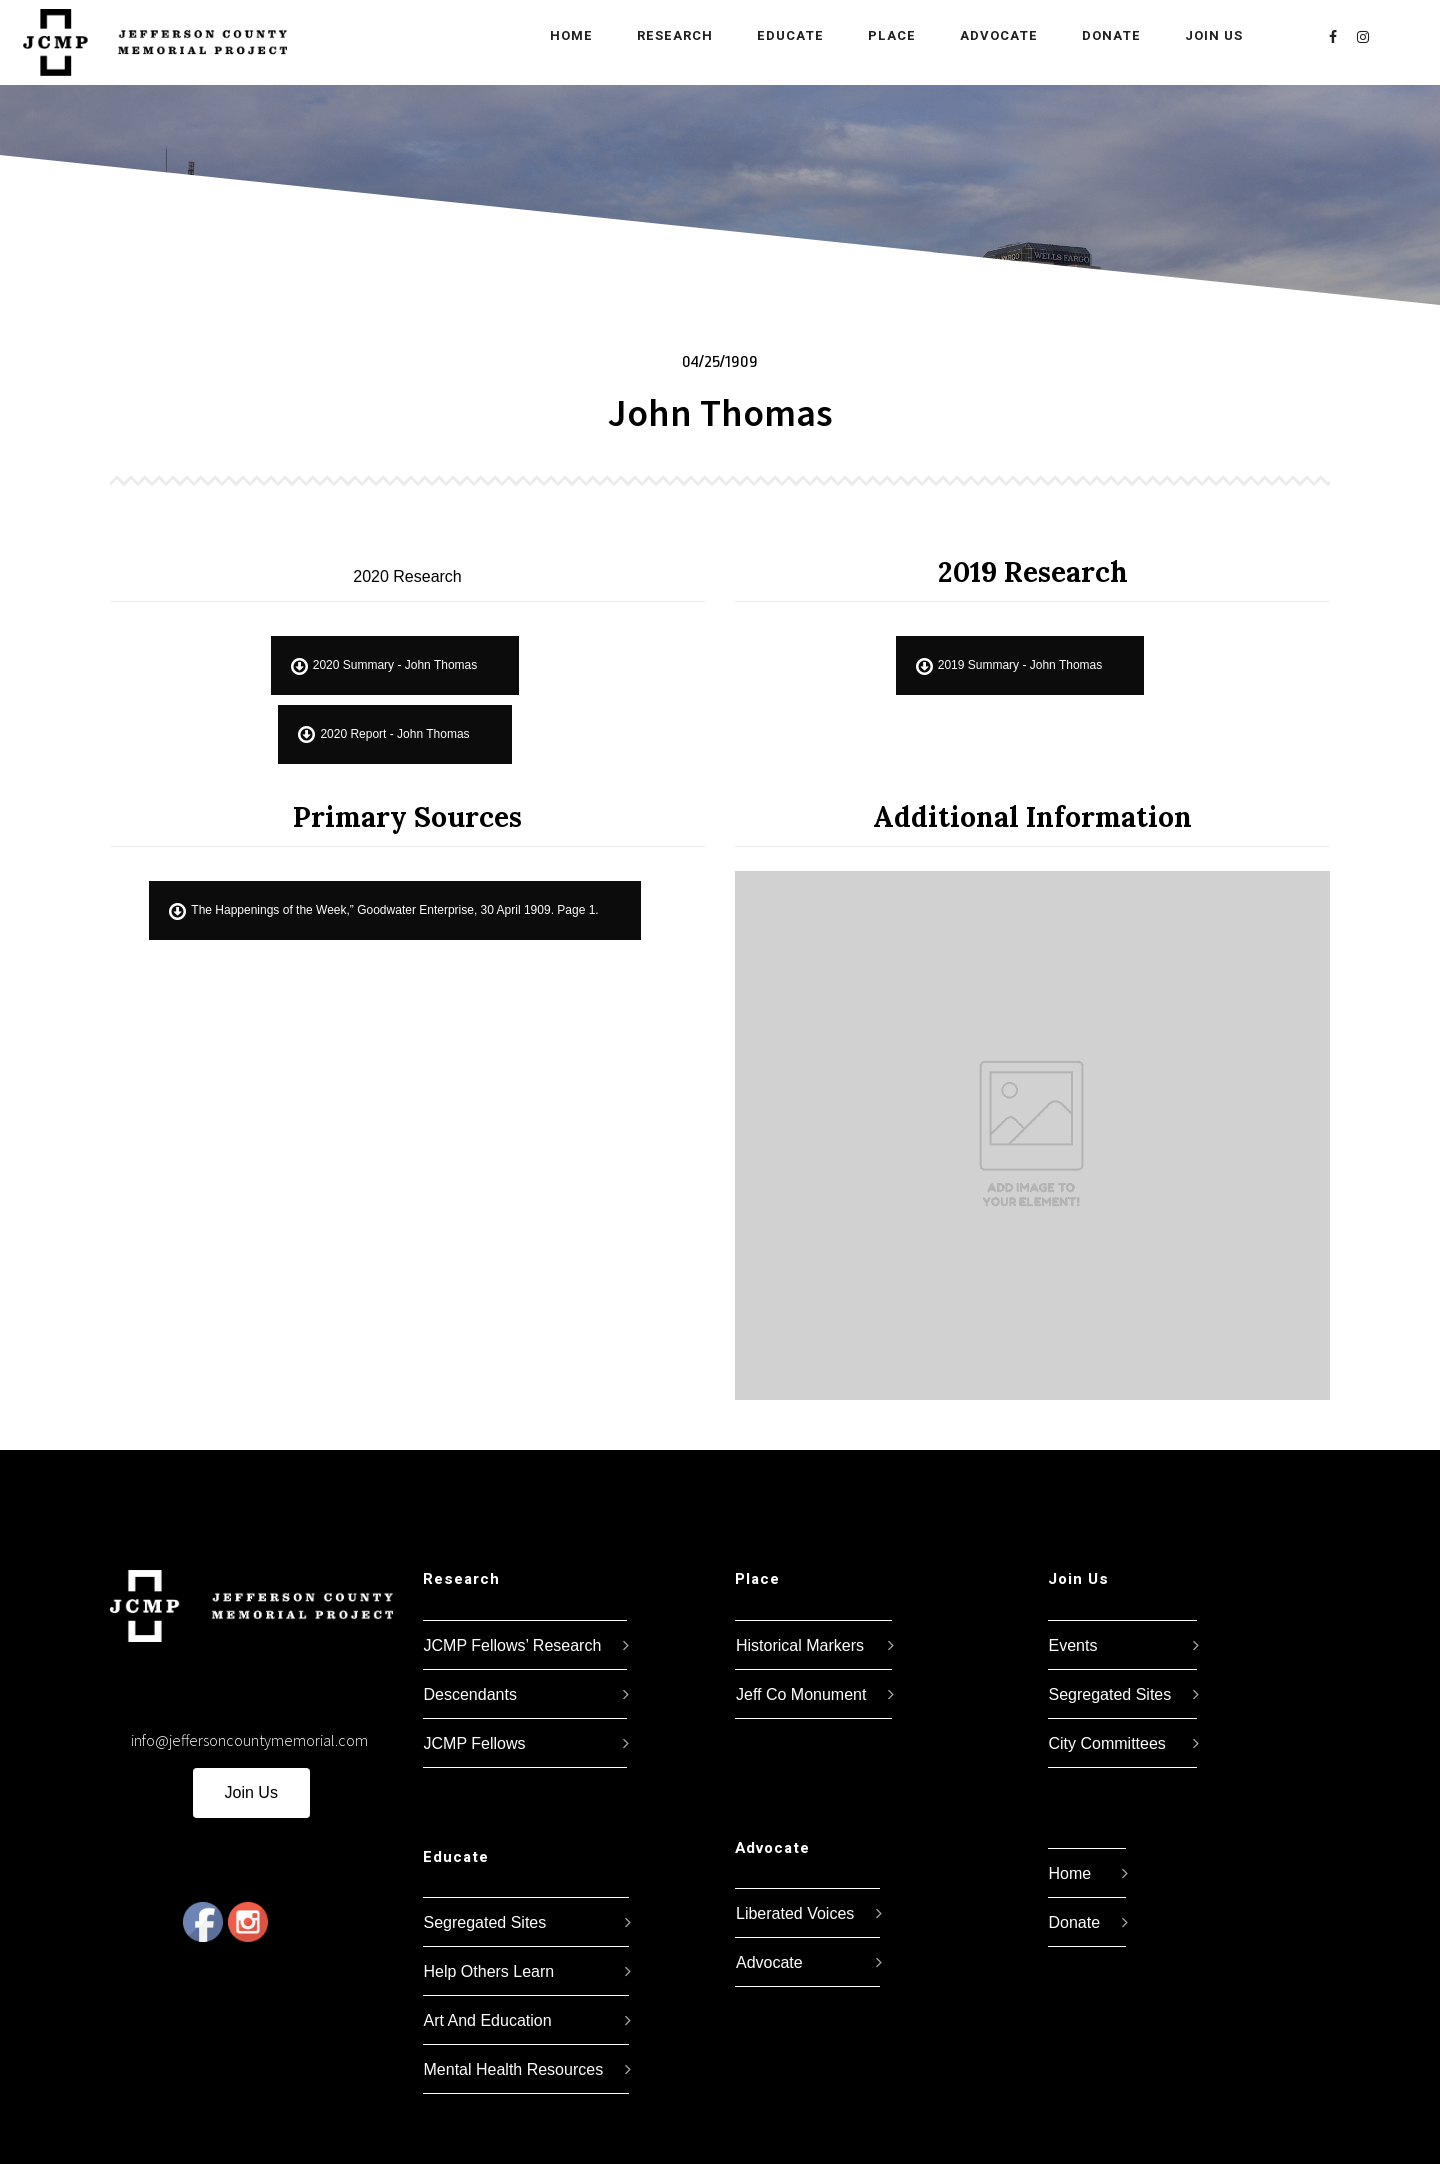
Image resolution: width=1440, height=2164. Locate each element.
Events (1073, 1645)
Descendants (470, 1694)
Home (563, 35)
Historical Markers (800, 1645)
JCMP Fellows (475, 1743)
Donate (1103, 35)
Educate (782, 35)
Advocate (991, 35)
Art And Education (488, 2020)
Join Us (1206, 35)
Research (667, 35)
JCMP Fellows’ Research (513, 1645)
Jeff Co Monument (801, 1694)
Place (884, 35)
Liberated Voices (795, 1913)
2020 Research (407, 576)
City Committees (1107, 1743)
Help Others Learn (489, 1971)
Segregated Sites (485, 1922)
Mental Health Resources (514, 2069)
